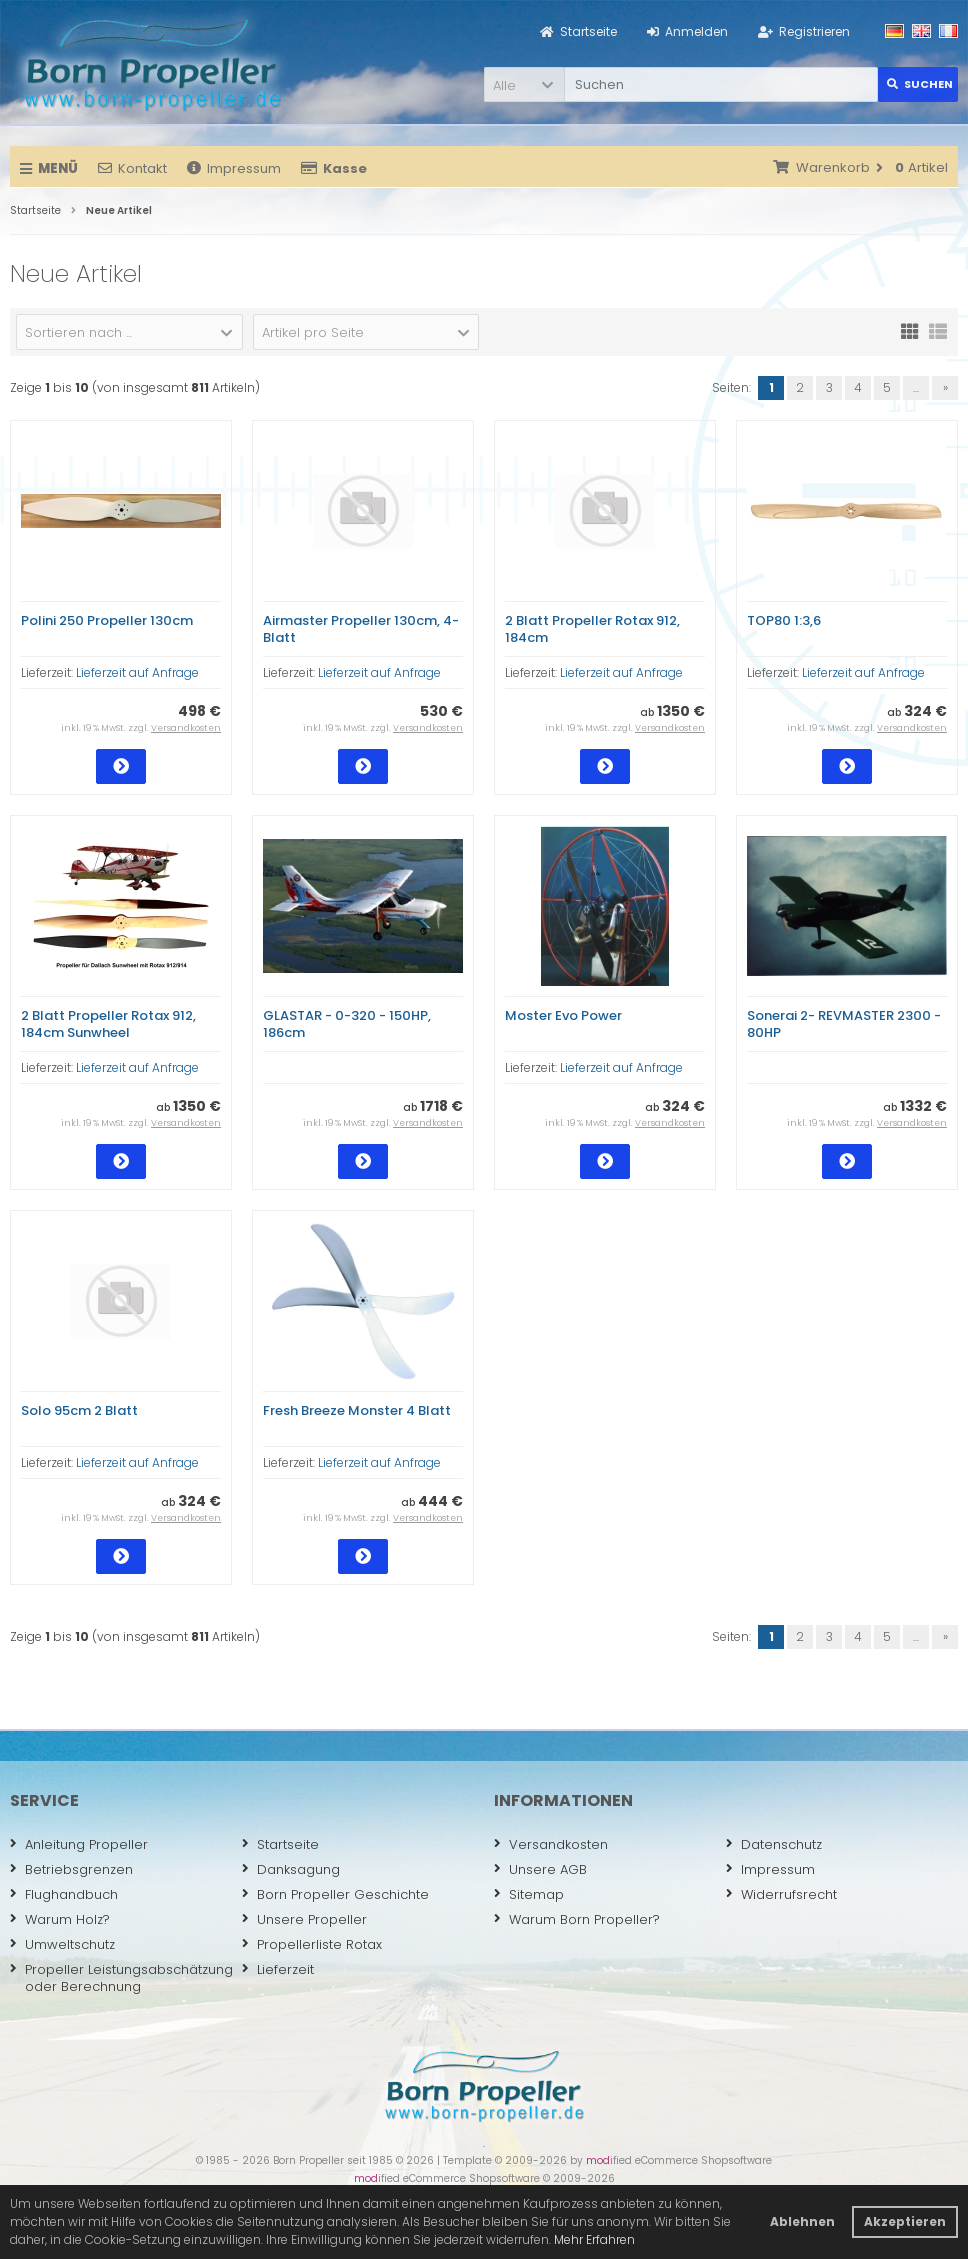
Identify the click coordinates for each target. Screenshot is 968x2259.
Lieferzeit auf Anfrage (137, 672)
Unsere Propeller (304, 1919)
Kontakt (132, 168)
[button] (524, 84)
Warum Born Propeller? (577, 1919)
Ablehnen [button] (802, 2221)
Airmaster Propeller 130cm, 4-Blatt (361, 629)
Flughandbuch (64, 1894)
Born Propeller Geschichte (335, 1894)
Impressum (234, 168)
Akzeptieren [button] (905, 2221)
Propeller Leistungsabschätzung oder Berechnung (121, 1978)
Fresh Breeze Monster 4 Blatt (357, 1410)
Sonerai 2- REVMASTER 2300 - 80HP (844, 1024)
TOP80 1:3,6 (784, 620)
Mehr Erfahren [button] (594, 2239)
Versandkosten (186, 728)
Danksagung (291, 1869)
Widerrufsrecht (781, 1894)
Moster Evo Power (563, 1015)
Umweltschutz (62, 1944)
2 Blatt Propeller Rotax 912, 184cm (592, 629)
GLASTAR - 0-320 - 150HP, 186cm (347, 1024)
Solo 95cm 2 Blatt (79, 1410)
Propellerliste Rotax (312, 1944)
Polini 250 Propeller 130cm (107, 620)
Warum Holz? (60, 1919)
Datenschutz (774, 1844)
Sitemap (529, 1894)
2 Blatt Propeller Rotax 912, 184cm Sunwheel (108, 1024)
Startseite (280, 1844)
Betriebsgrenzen (71, 1869)
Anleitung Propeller (79, 1844)
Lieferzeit (278, 1969)
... (916, 387)
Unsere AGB (540, 1869)
